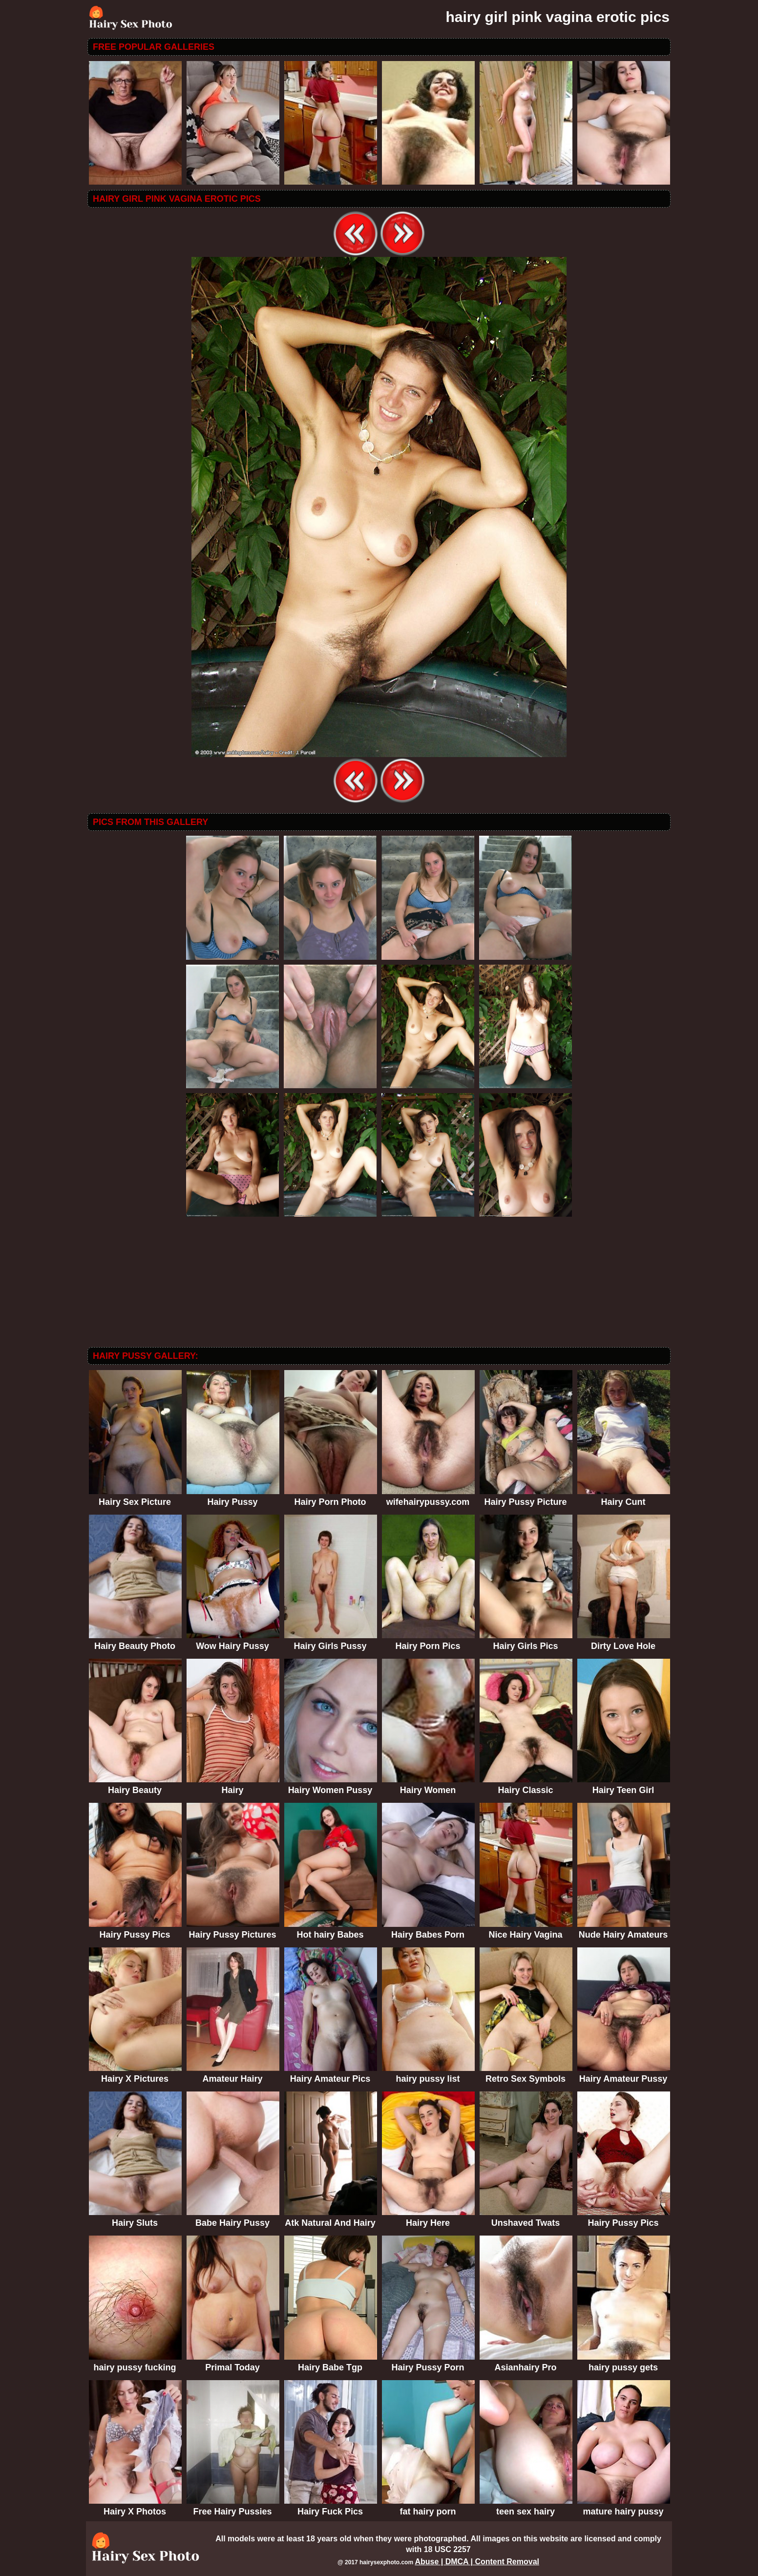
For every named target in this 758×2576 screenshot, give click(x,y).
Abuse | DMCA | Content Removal (477, 2561)
